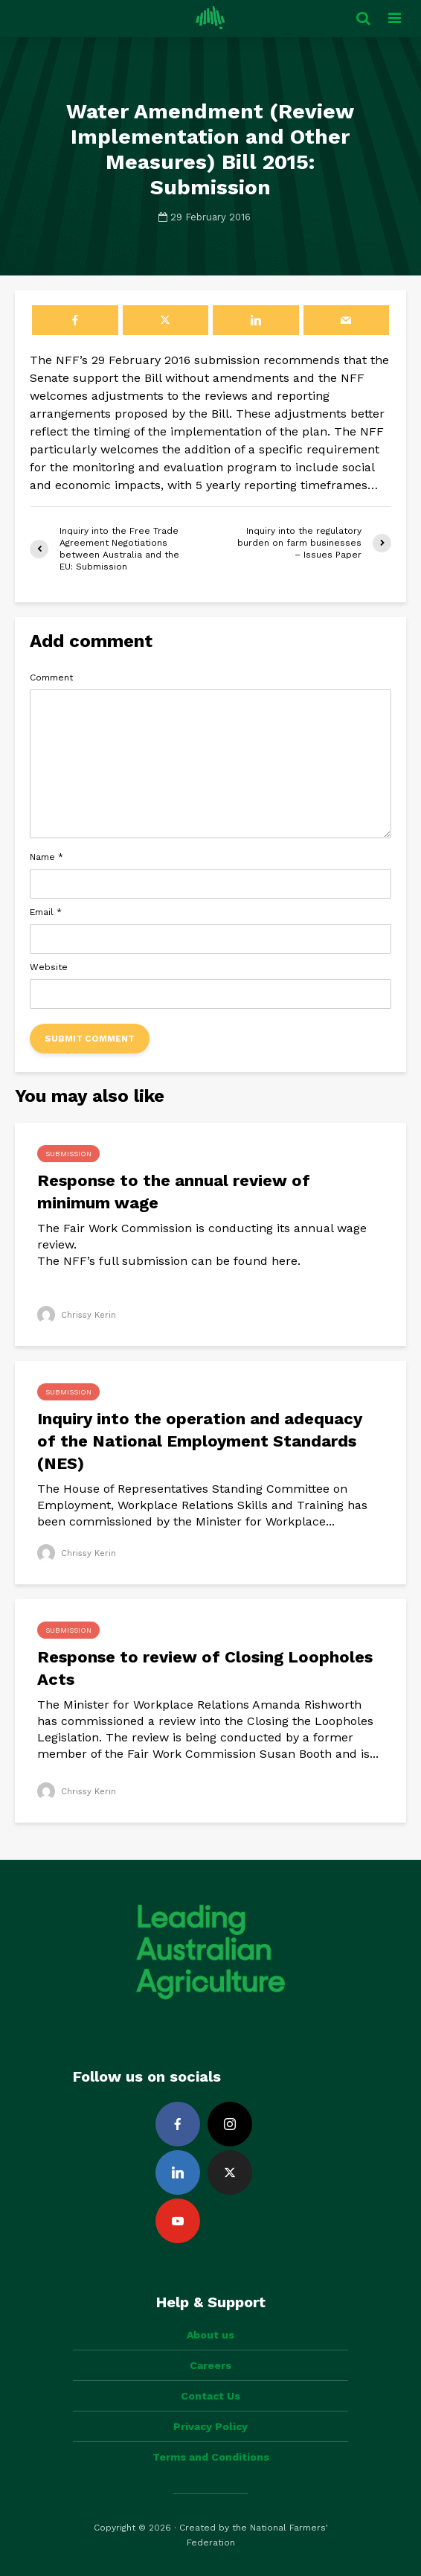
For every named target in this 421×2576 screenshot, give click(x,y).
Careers (210, 2365)
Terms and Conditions (210, 2457)
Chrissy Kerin (77, 1315)
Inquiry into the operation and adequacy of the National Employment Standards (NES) (199, 1441)
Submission (68, 1154)
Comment (51, 677)
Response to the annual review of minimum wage (173, 1191)
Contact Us (210, 2396)
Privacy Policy (210, 2426)
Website (49, 967)
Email (46, 912)
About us (210, 2335)
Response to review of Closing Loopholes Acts (205, 1668)
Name (46, 856)
